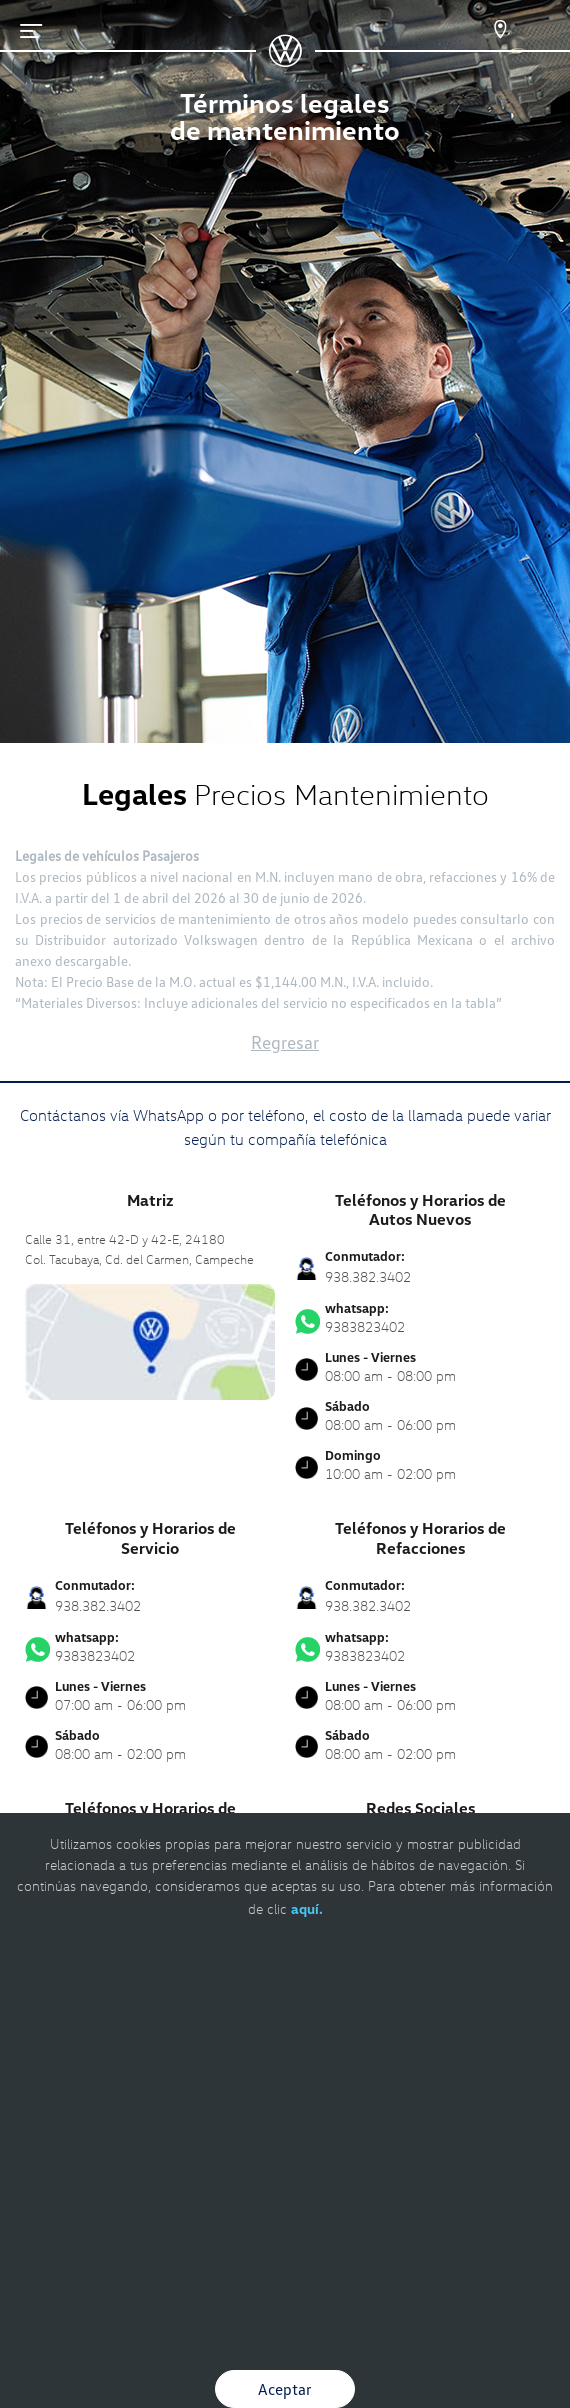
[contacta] (150, 1339)
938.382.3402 (368, 1276)
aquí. (307, 1908)
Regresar (285, 1042)
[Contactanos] (482, 30)
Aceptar (285, 2389)
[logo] (285, 60)
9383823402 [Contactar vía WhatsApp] (420, 1318)
